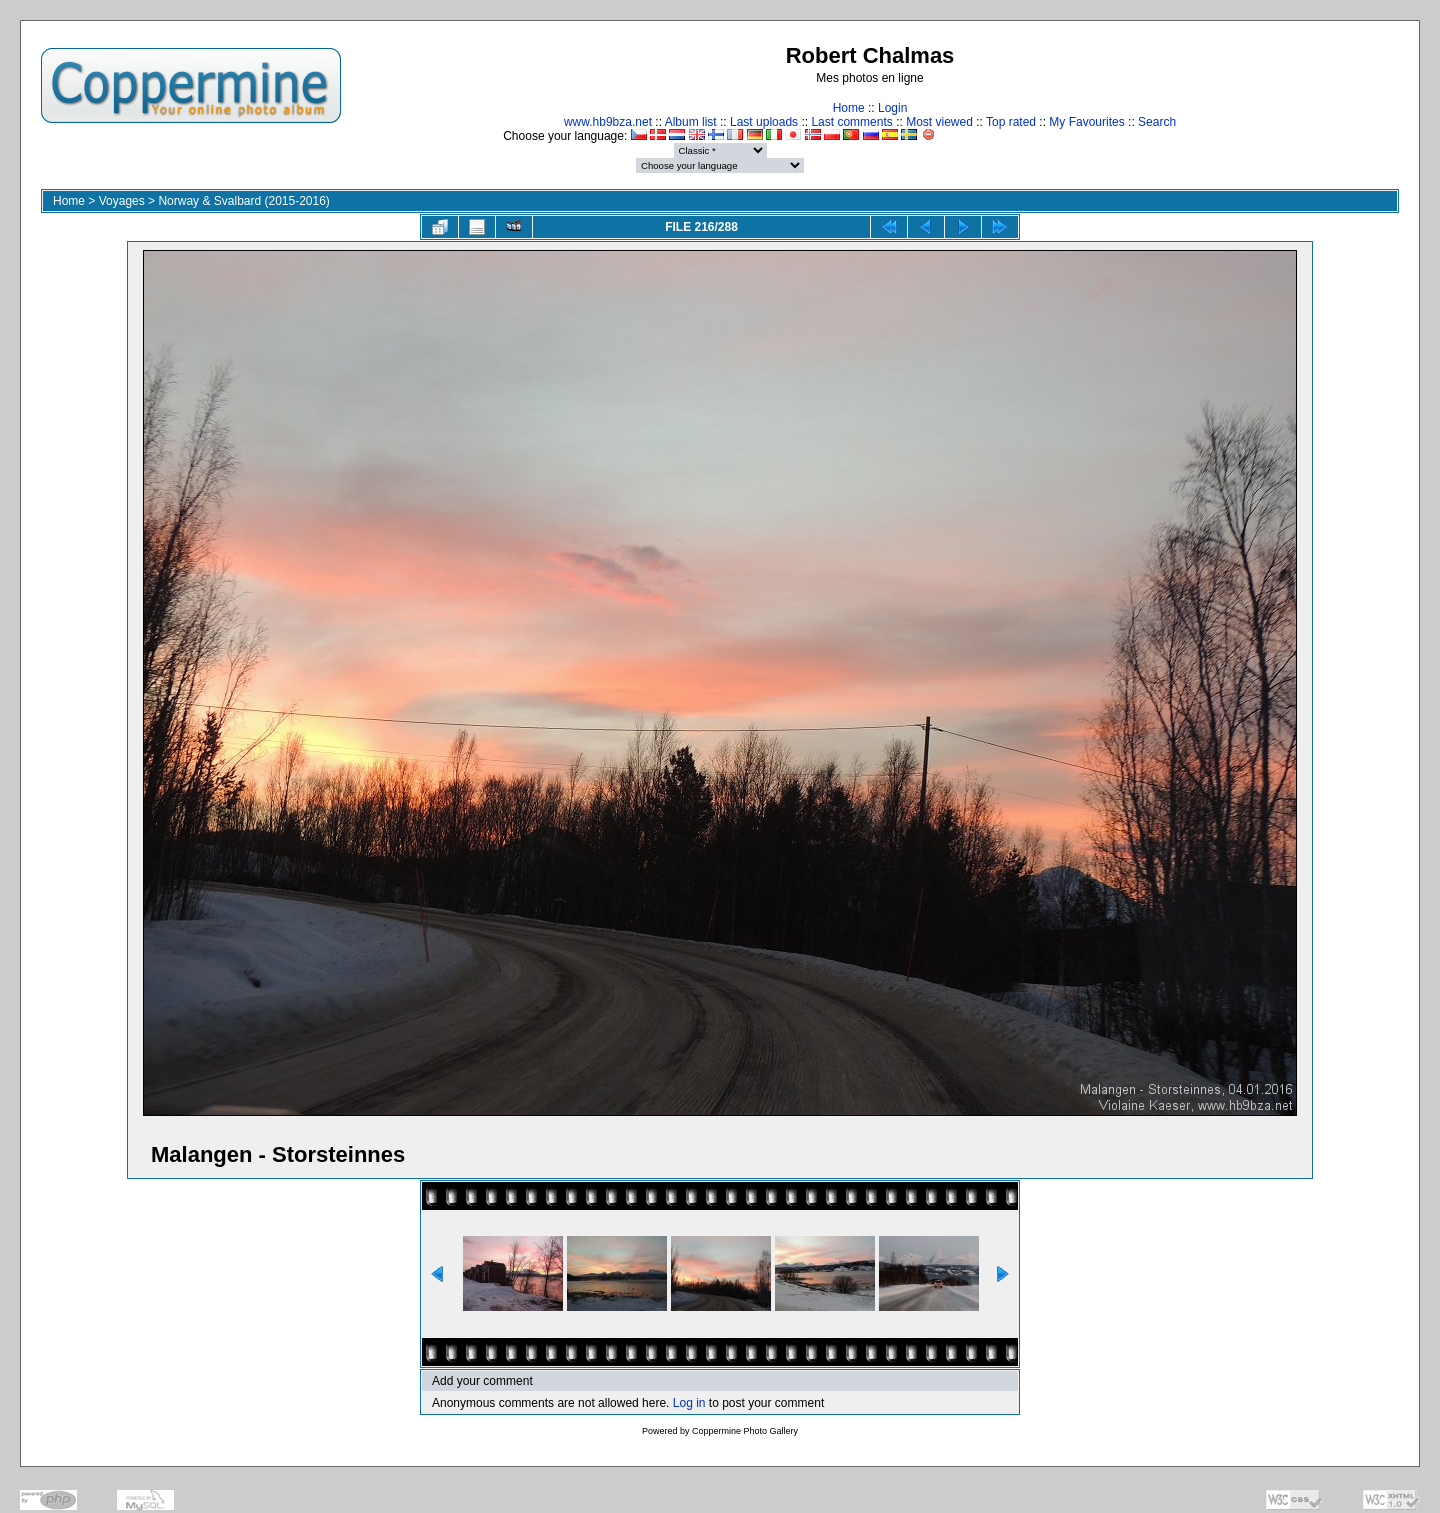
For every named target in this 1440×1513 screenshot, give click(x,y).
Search (1157, 122)
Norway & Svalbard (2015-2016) (243, 201)
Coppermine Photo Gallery (745, 1431)
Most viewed (939, 122)
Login (892, 108)
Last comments (851, 122)
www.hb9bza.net (608, 122)
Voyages (122, 201)
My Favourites (1086, 122)
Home (849, 108)
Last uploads (764, 122)
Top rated (1011, 122)
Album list (691, 122)
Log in (689, 1403)
